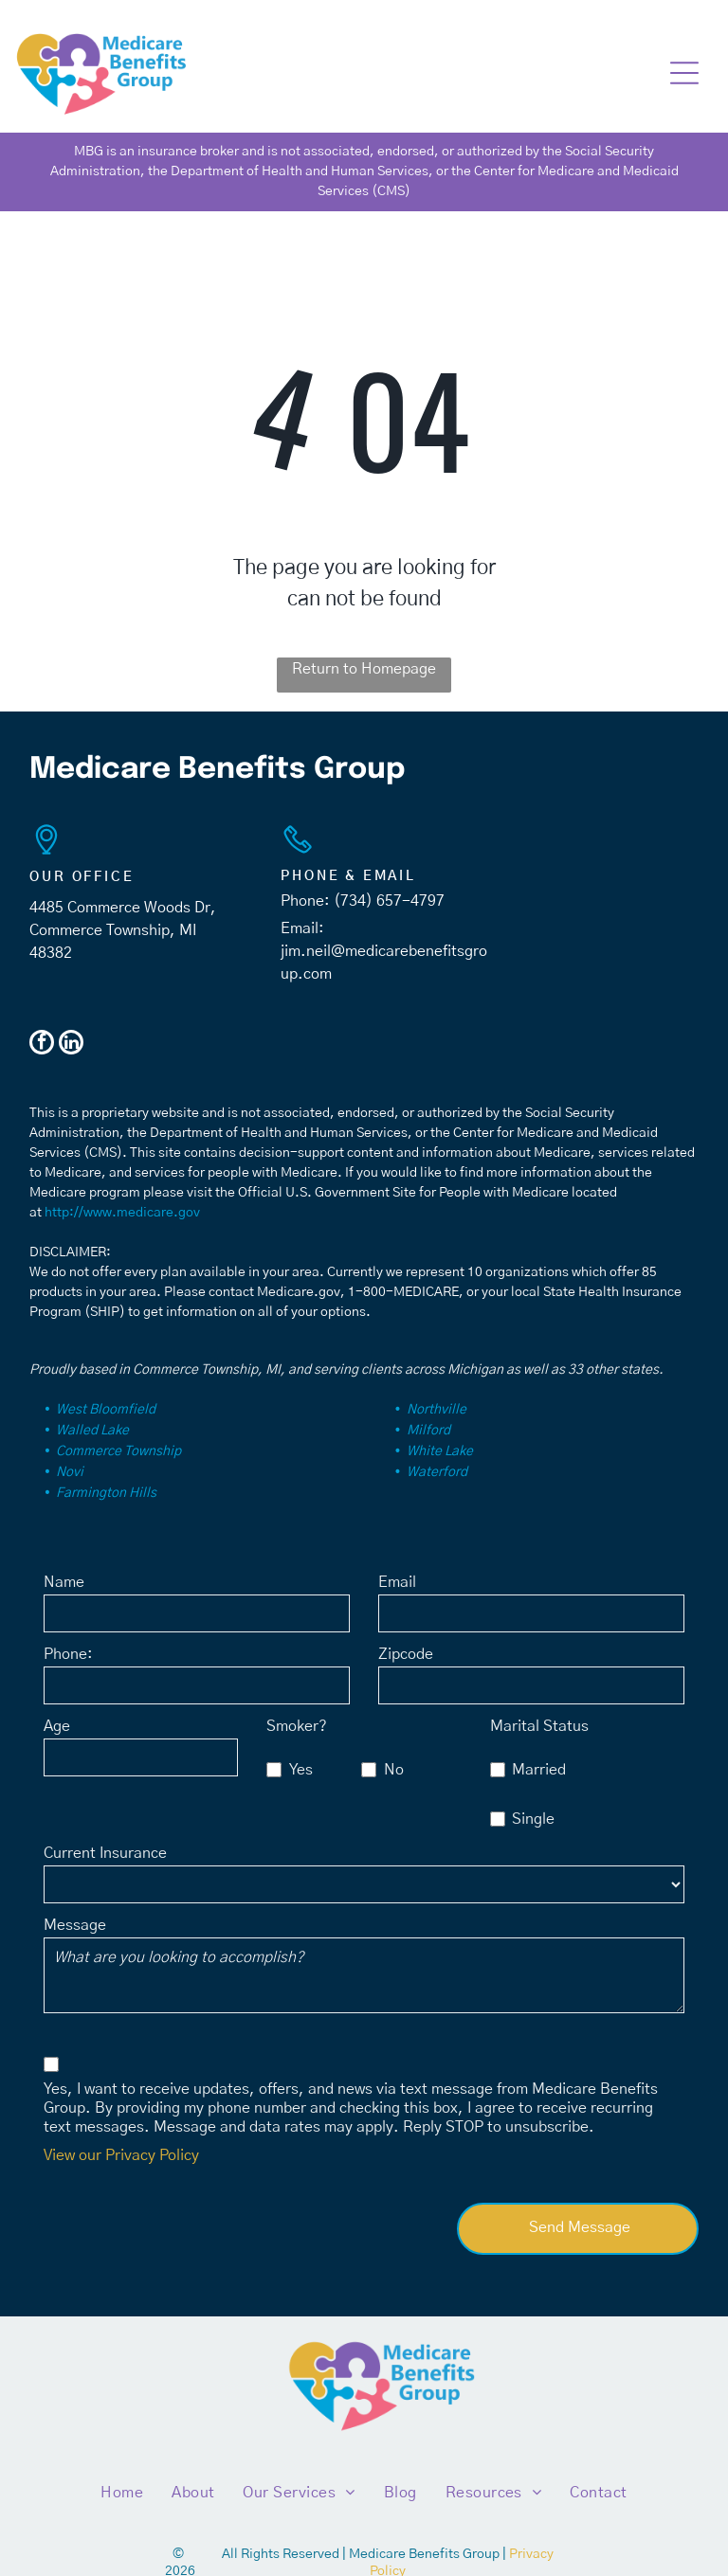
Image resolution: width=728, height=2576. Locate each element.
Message (75, 1925)
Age (57, 1726)
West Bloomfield (105, 1409)
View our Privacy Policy (121, 2155)
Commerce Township (118, 1451)
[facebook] (41, 1044)
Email (397, 1582)
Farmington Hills (106, 1493)
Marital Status (539, 1726)
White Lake (440, 1451)
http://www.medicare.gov (122, 1212)
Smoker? (296, 1726)
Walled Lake (92, 1430)
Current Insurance (105, 1853)
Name (64, 1582)
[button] (684, 73)
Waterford (437, 1472)
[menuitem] (121, 2492)
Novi (69, 1472)
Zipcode (405, 1654)
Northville (436, 1409)
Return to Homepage (364, 668)
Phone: (68, 1654)
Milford (428, 1430)
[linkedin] (71, 1044)
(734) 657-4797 (389, 901)
